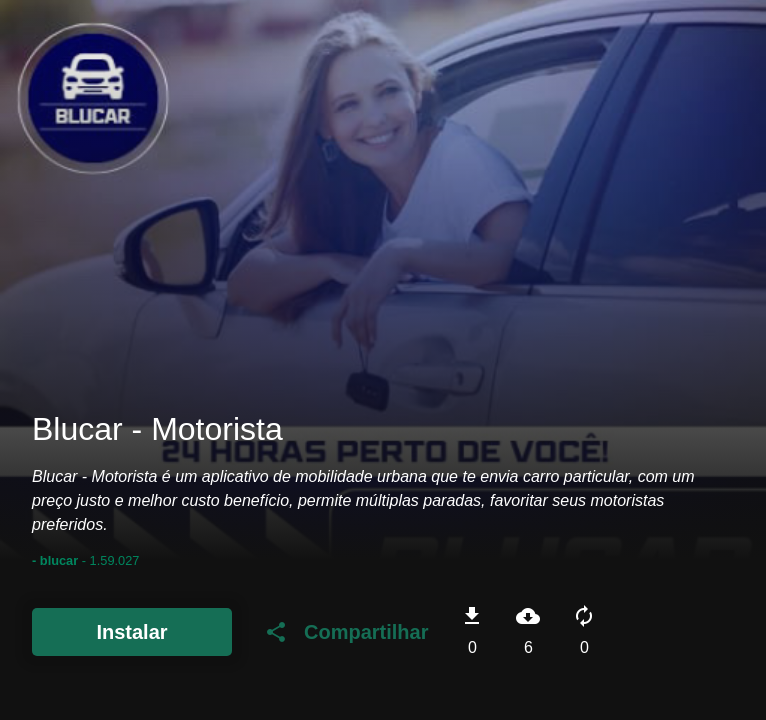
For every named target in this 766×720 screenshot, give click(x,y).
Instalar (131, 632)
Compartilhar (346, 632)
